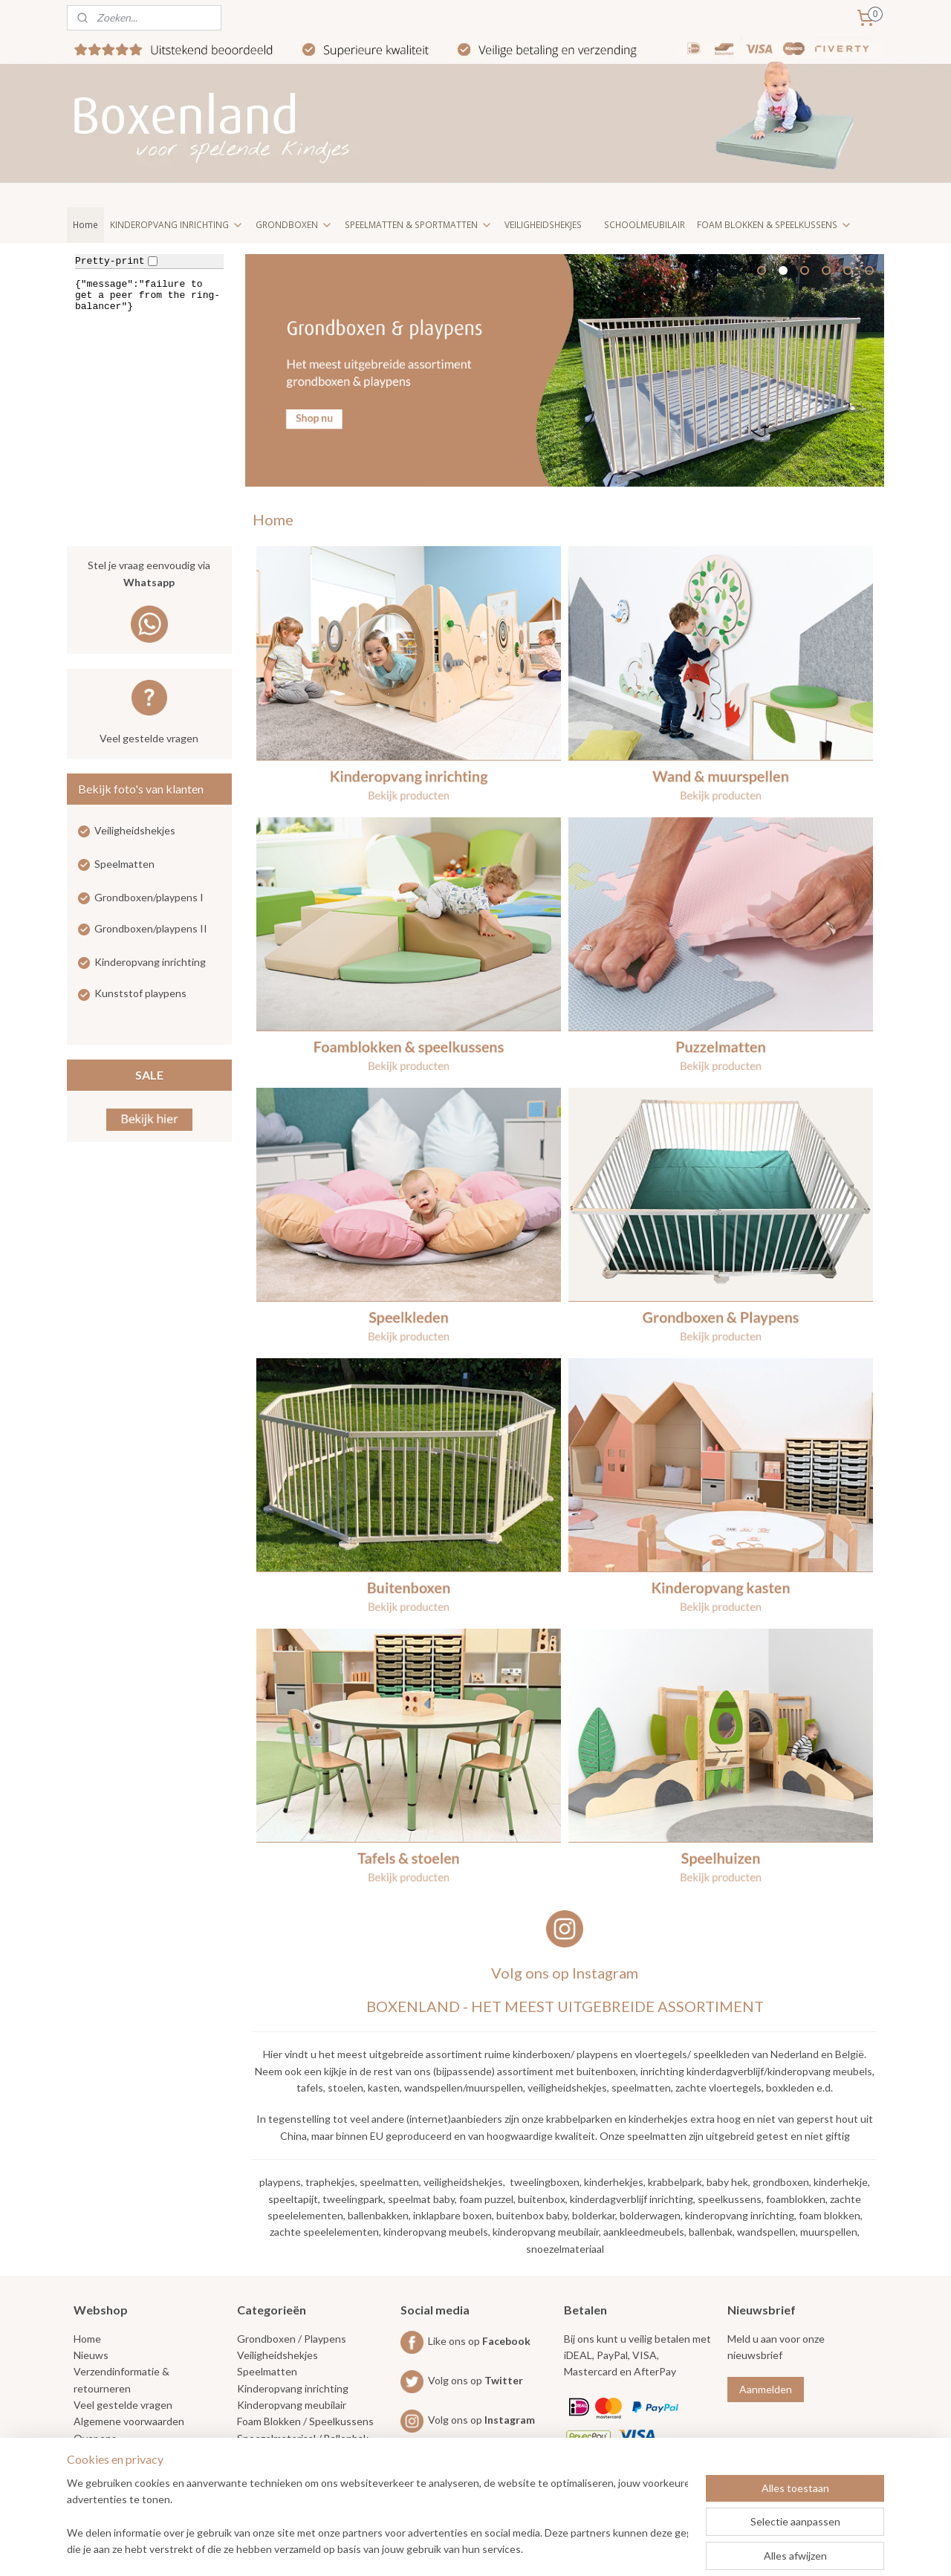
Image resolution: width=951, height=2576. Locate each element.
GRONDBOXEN (294, 224)
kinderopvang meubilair (546, 2231)
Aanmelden (765, 2389)
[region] (377, 2517)
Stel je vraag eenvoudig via (149, 575)
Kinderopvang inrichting (150, 962)
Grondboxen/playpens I (149, 897)
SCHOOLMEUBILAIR (644, 224)
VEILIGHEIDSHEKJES (543, 224)
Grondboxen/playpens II (150, 928)
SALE (149, 1075)
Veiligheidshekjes (134, 830)
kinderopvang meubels (435, 2231)
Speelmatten (124, 863)
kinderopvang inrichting (738, 2215)
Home (85, 224)
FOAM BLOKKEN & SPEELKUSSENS (774, 224)
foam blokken (829, 2215)
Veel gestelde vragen (149, 738)
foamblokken (795, 2199)
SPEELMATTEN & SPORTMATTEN (419, 224)
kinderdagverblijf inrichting (631, 2199)
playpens (280, 2182)
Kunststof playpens (140, 993)
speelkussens (730, 2199)
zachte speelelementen (324, 2231)
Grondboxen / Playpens (291, 2338)
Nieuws (91, 2355)
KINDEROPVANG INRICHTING (177, 224)
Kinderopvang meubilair (291, 2404)
